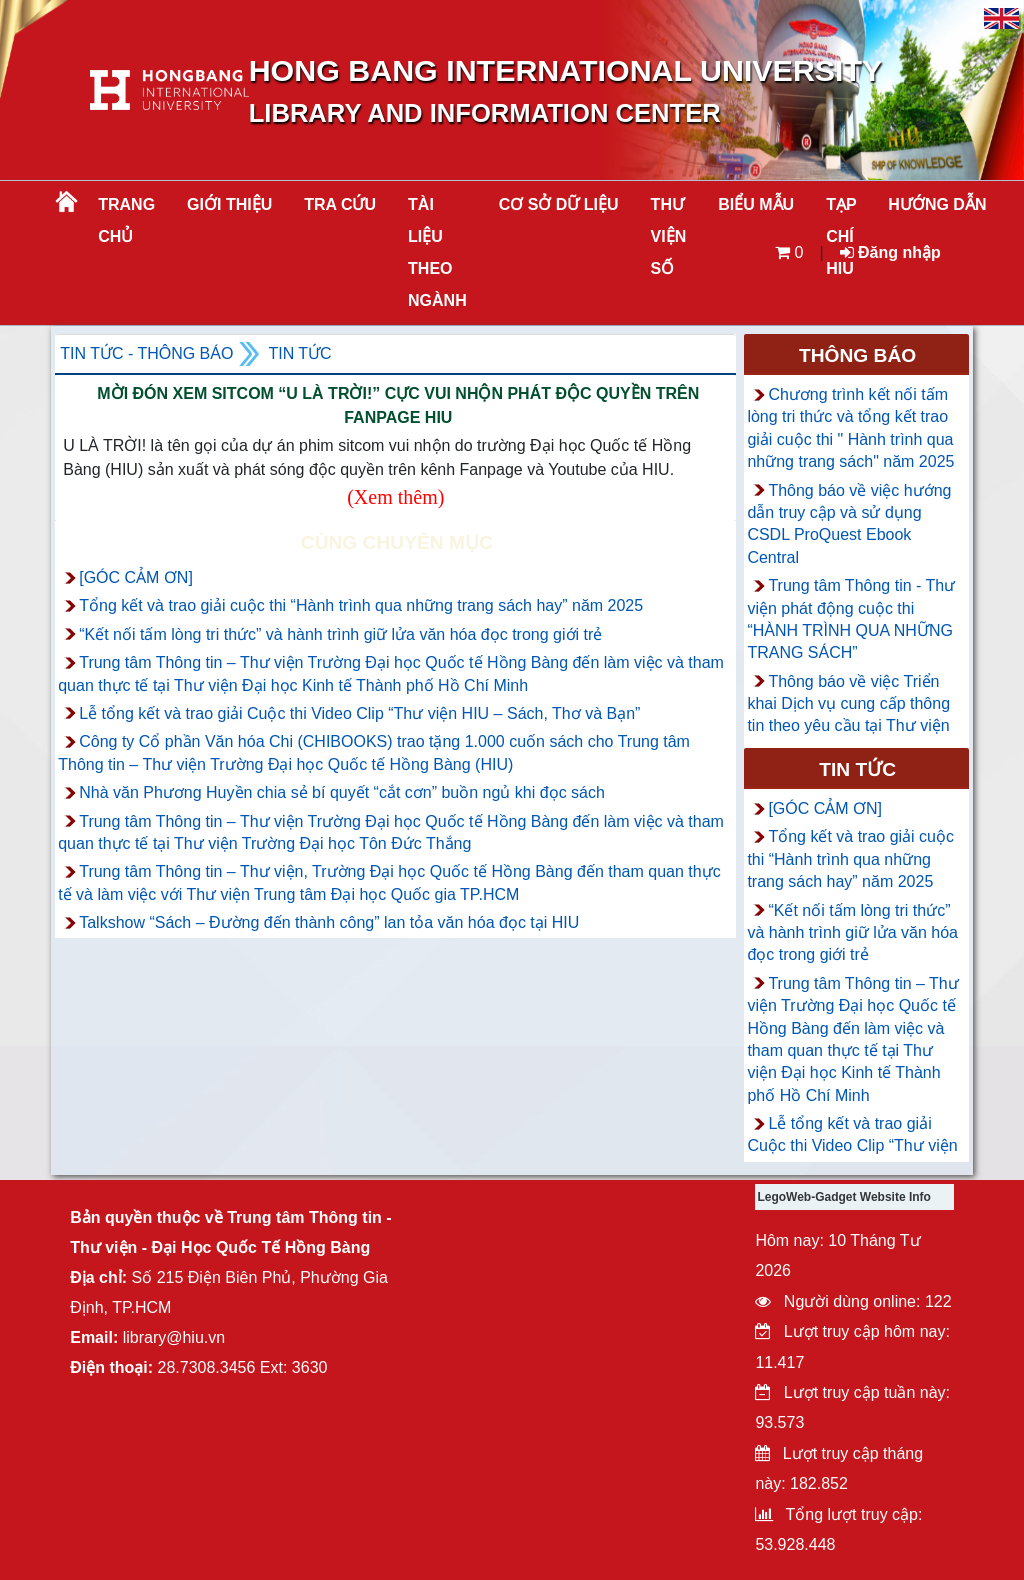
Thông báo (857, 355)
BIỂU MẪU (756, 204)
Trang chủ (126, 220)
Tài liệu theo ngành (437, 252)
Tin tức (299, 353)
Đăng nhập (890, 252)
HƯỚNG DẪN (937, 204)
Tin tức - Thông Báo (146, 353)
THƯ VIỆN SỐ (669, 236)
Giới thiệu (229, 204)
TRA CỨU (340, 204)
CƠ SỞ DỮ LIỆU (559, 204)
